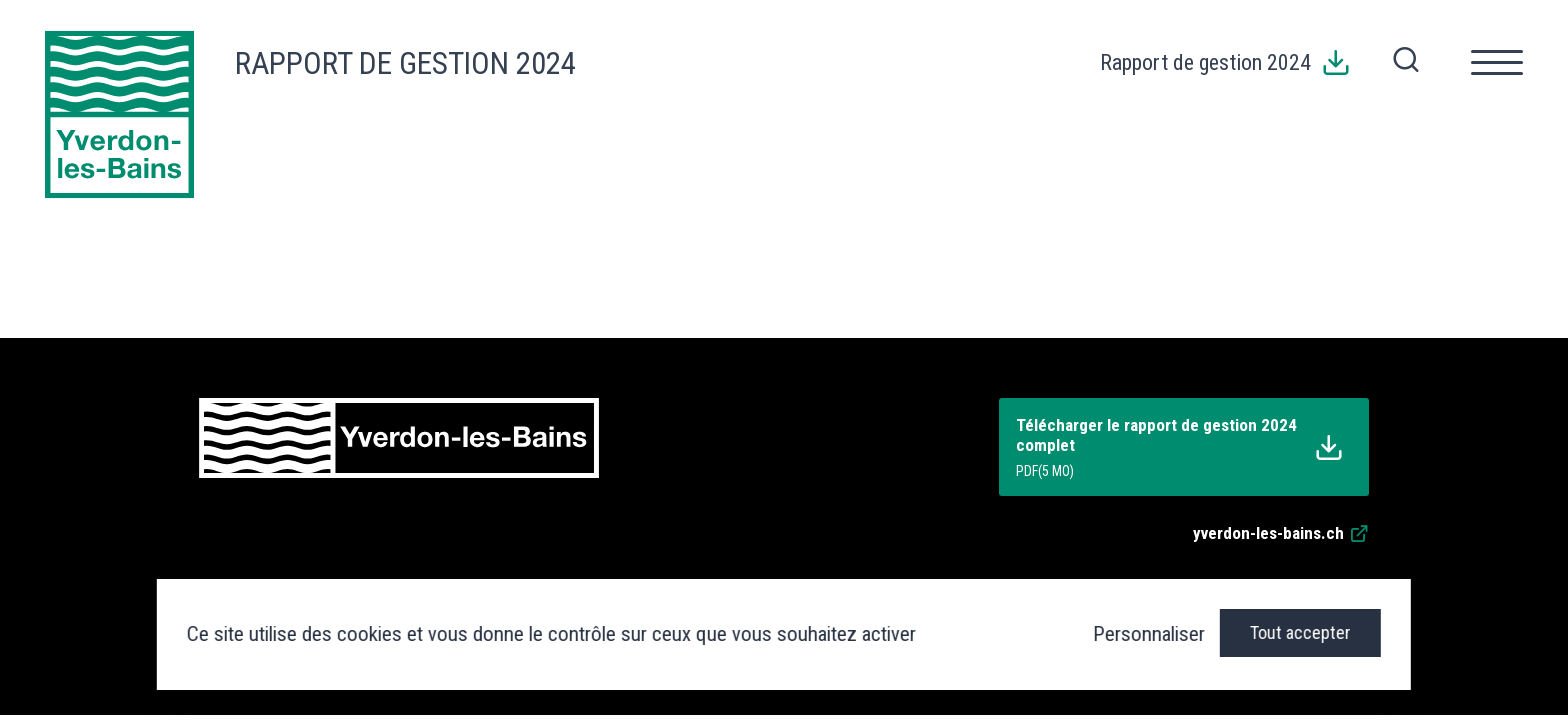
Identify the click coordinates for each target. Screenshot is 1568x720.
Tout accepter (1300, 632)
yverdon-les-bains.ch (1281, 533)
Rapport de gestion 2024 (405, 63)
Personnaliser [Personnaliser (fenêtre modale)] (1149, 634)
